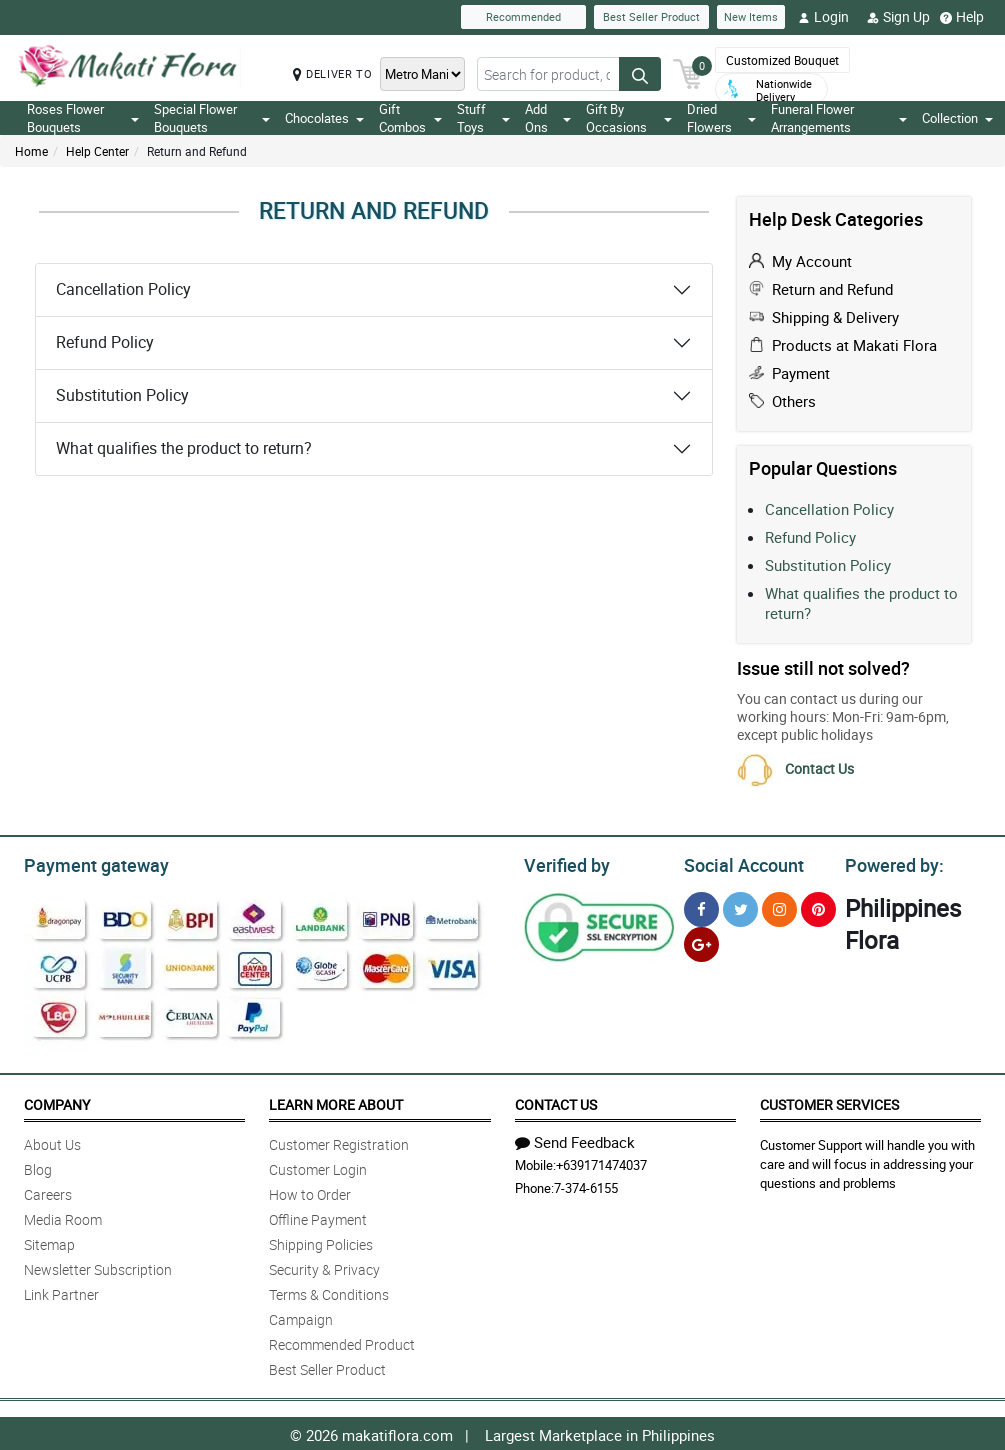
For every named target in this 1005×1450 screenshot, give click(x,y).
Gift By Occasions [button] (629, 118)
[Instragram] (779, 906)
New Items (751, 16)
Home (31, 151)
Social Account (738, 863)
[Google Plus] (701, 941)
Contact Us (819, 768)
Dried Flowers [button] (721, 118)
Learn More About (336, 1101)
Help (962, 17)
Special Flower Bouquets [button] (212, 118)
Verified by (564, 863)
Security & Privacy (324, 1266)
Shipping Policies (321, 1241)
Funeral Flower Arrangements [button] (839, 118)
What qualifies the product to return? (184, 448)
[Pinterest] (818, 906)
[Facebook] (701, 906)
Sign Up (898, 17)
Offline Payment (318, 1216)
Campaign (301, 1316)
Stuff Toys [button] (484, 118)
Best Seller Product (651, 16)
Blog (38, 1166)
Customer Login (318, 1166)
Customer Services (829, 1101)
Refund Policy (105, 342)
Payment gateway (87, 863)
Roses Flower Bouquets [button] (83, 118)
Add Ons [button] (547, 118)
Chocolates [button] (324, 118)
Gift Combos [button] (410, 118)
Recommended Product (342, 1341)
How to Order (310, 1191)
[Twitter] (740, 906)
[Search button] (640, 74)
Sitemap (49, 1241)
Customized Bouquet (782, 60)
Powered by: (890, 863)
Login (823, 17)
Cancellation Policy (123, 289)
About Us (52, 1141)
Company (57, 1101)
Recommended (523, 16)
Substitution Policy (122, 395)
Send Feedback (575, 1139)
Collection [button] (957, 118)
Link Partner (61, 1291)
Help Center (97, 151)
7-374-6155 (586, 1185)
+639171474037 (601, 1162)
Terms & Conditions (329, 1291)
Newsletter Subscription (98, 1266)
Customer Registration (339, 1141)
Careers (48, 1191)
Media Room (63, 1216)
